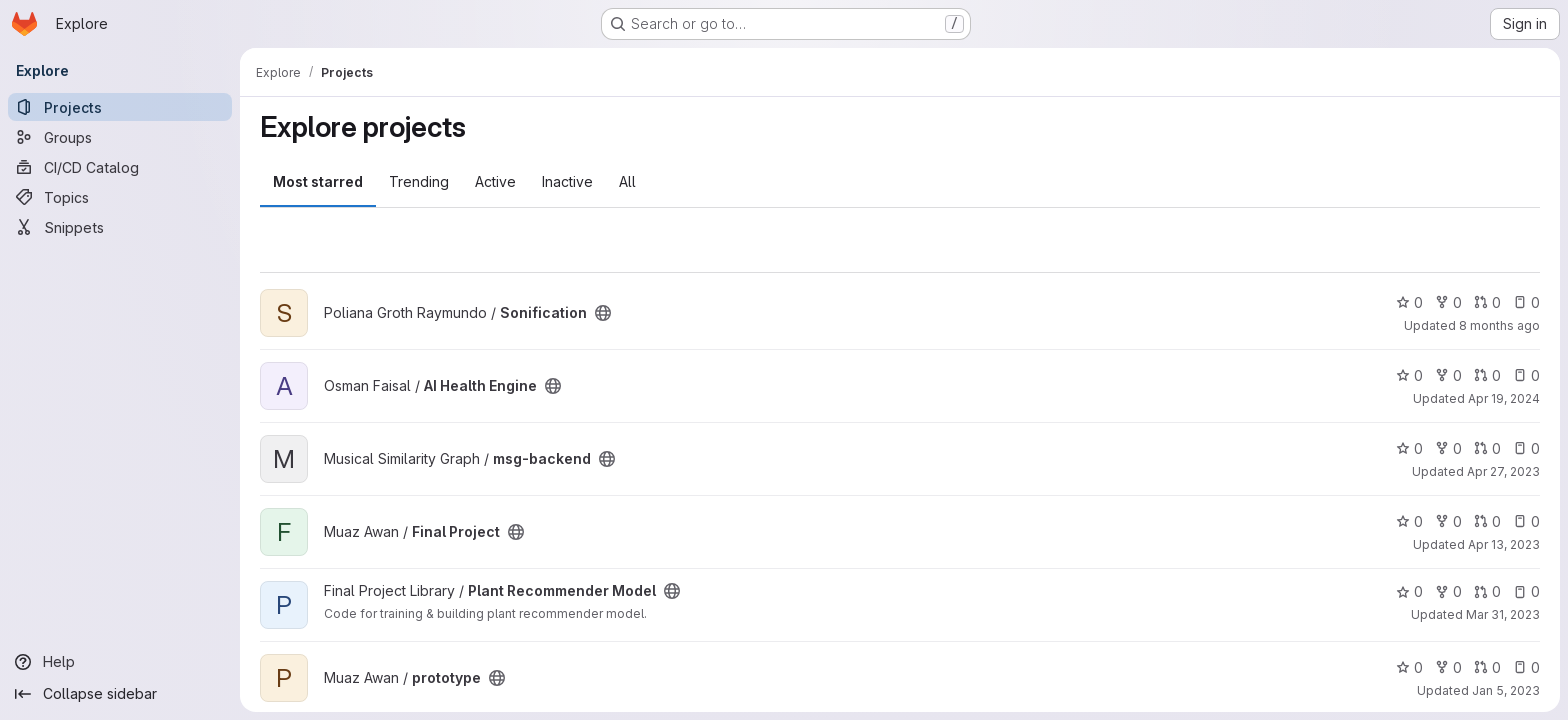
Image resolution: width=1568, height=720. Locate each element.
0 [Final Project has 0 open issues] (1526, 521)
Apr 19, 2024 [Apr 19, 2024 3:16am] (1504, 398)
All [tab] (627, 181)
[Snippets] (120, 227)
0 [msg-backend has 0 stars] (1409, 448)
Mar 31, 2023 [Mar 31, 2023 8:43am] (1503, 614)
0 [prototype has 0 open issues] (1526, 667)
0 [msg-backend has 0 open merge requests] (1487, 448)
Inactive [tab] (567, 181)
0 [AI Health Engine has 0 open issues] (1526, 375)
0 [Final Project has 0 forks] (1448, 521)
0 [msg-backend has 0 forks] (1448, 448)
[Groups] (120, 137)
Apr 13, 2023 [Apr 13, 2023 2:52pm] (1504, 544)
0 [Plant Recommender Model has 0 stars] (1409, 591)
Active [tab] (495, 181)
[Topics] (120, 197)
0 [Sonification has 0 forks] (1448, 302)
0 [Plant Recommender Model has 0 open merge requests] (1487, 591)
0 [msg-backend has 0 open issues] (1526, 448)
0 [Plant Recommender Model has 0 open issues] (1526, 591)
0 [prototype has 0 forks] (1448, 667)
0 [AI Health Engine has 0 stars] (1409, 375)
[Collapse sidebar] (120, 694)
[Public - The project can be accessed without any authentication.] (603, 313)
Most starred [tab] (318, 181)
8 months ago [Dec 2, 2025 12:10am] (1499, 325)
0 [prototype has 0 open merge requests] (1487, 667)
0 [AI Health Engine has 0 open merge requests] (1487, 375)
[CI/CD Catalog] (120, 167)
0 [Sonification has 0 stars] (1409, 302)
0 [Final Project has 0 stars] (1409, 521)
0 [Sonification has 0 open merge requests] (1487, 302)
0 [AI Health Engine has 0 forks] (1448, 375)
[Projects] (120, 107)
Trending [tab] (419, 181)
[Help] (120, 662)
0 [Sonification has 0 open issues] (1526, 302)
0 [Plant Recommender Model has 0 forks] (1448, 591)
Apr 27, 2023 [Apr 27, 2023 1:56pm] (1503, 471)
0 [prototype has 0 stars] (1409, 667)
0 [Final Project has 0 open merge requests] (1487, 521)
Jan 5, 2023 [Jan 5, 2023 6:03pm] (1506, 690)
